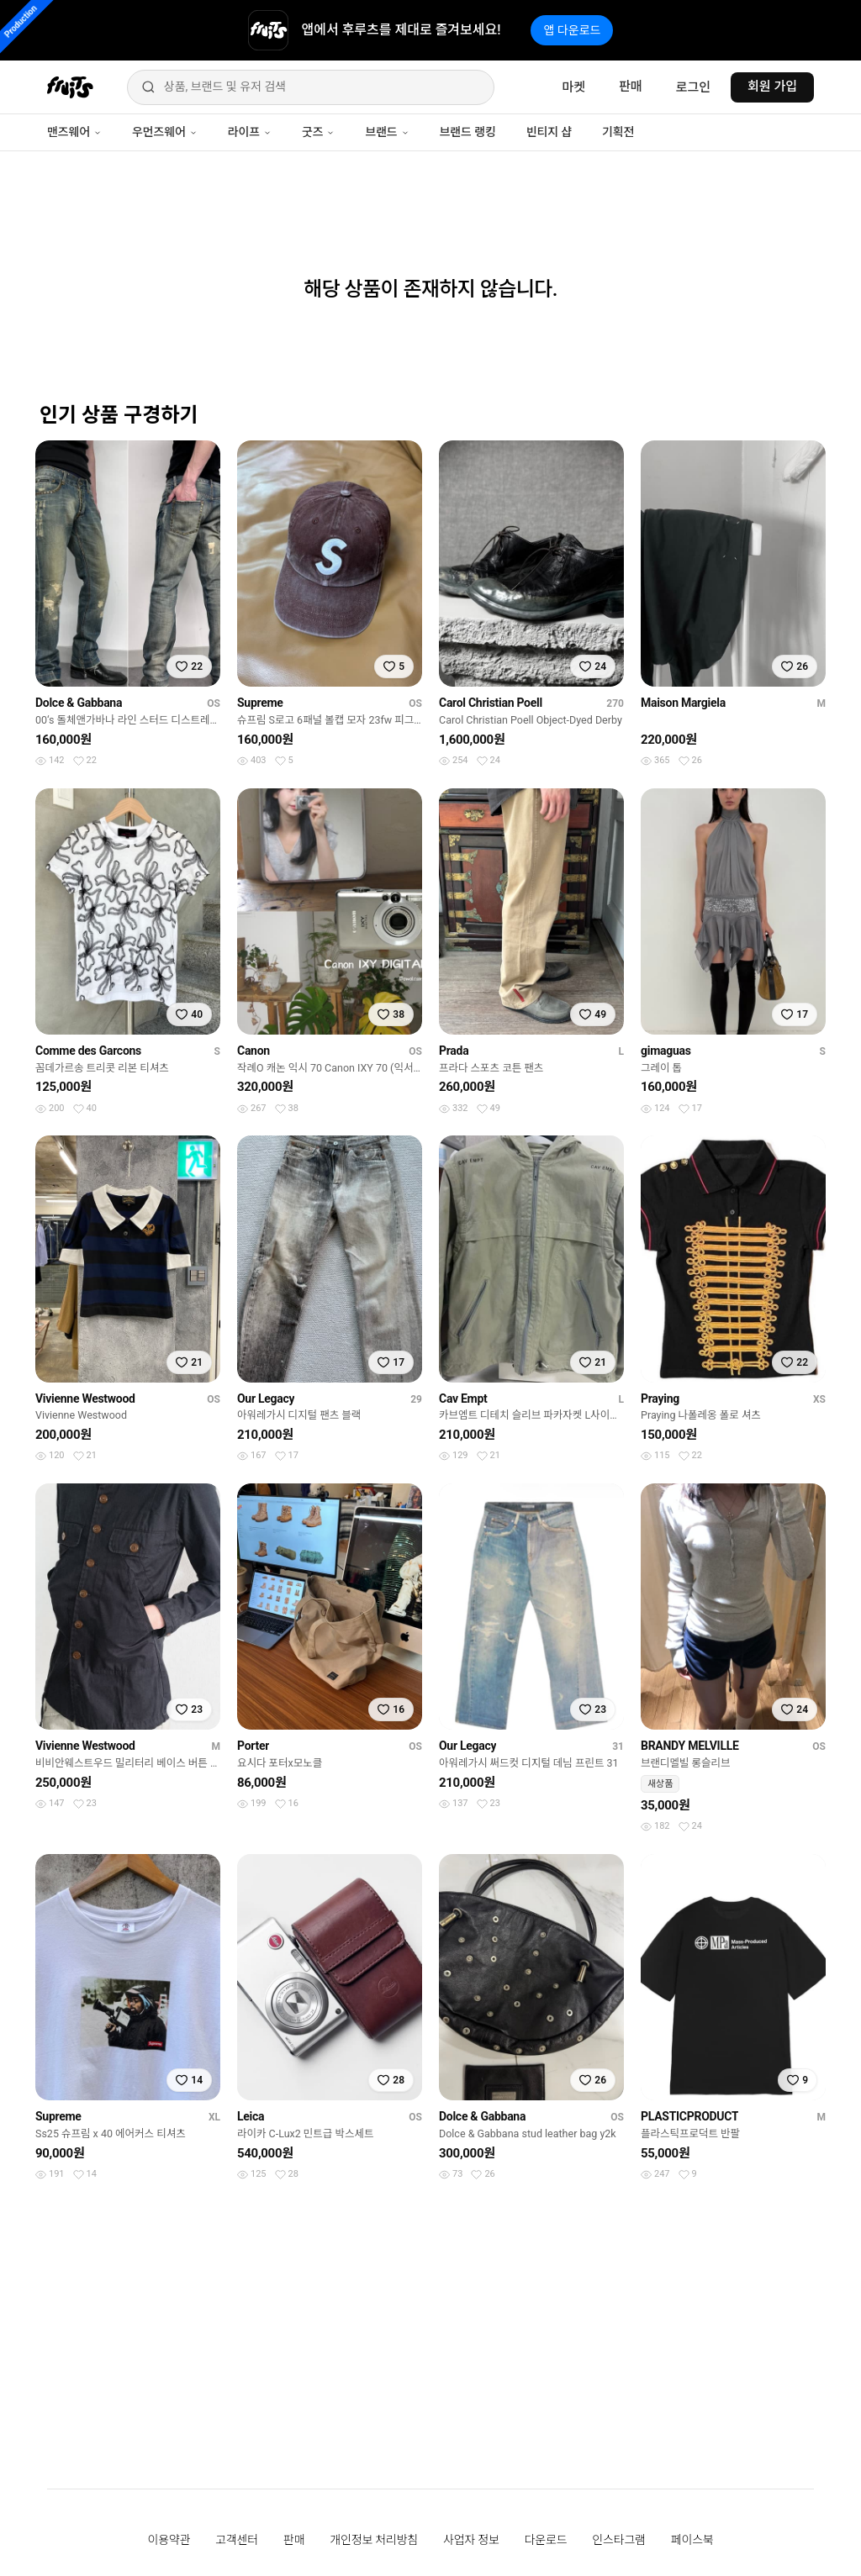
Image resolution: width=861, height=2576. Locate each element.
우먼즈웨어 (165, 132)
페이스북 (692, 2540)
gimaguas (666, 1050)
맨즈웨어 (74, 132)
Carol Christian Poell (490, 702)
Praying (660, 1398)
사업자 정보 (471, 2540)
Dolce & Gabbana (78, 702)
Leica (250, 2116)
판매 (630, 86)
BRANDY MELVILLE (690, 1745)
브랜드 (387, 132)
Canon (253, 1050)
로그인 (693, 87)
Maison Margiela (683, 702)
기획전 (618, 132)
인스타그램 (618, 2540)
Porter (253, 1745)
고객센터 (236, 2540)
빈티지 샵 (549, 132)
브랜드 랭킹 (468, 132)
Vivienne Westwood (85, 1398)
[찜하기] (189, 666)
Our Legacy (265, 1398)
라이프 (250, 132)
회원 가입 (772, 86)
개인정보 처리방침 (374, 2540)
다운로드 (546, 2540)
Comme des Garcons (88, 1050)
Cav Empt (463, 1398)
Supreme (260, 702)
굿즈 (318, 132)
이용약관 (169, 2540)
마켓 (573, 87)
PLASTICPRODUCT (689, 2116)
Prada (453, 1050)
